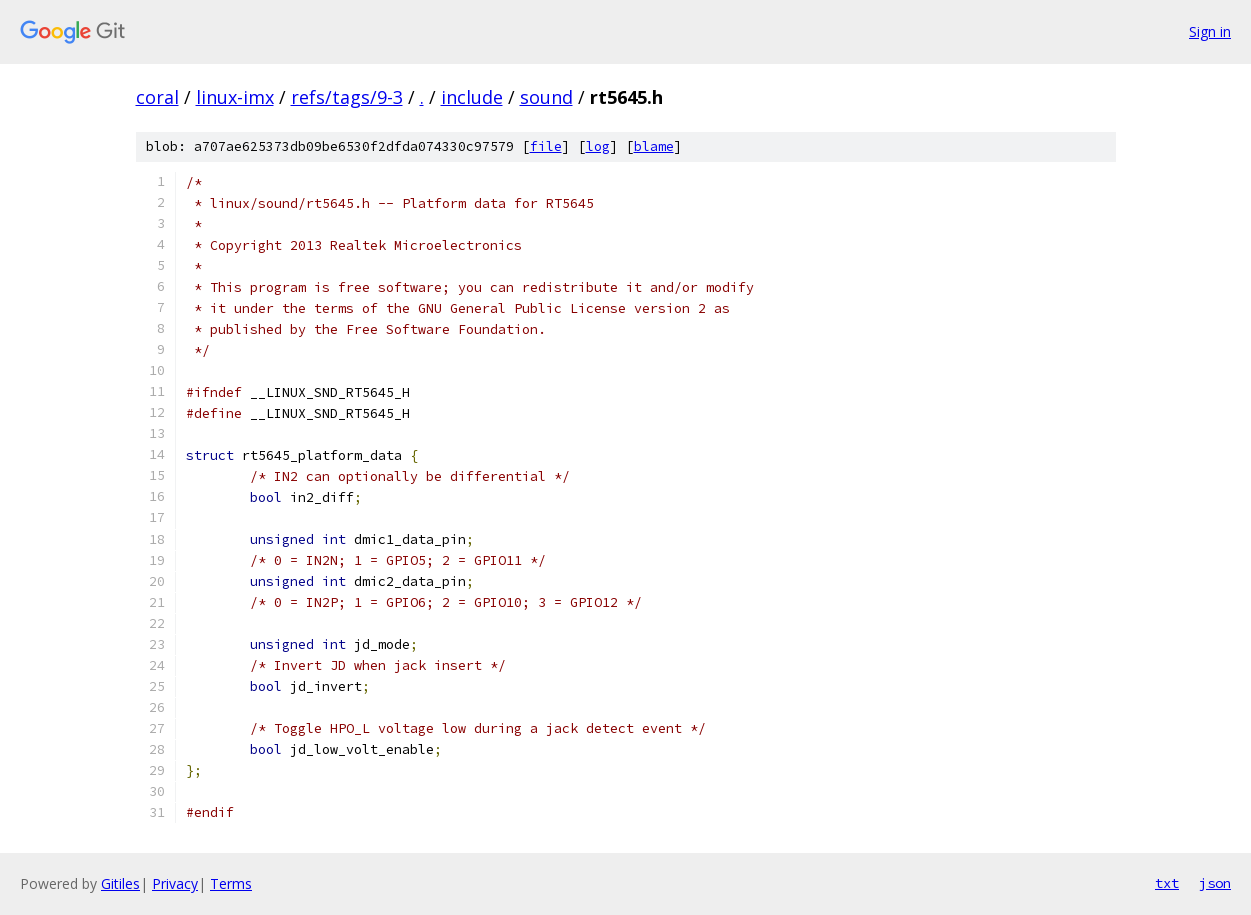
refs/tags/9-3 (347, 97)
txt (1167, 883)
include (472, 97)
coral (157, 97)
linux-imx (235, 97)
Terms (231, 883)
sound (546, 97)
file (546, 146)
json (1215, 883)
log (598, 146)
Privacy (175, 883)
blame (654, 146)
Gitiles (120, 883)
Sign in (1210, 31)
